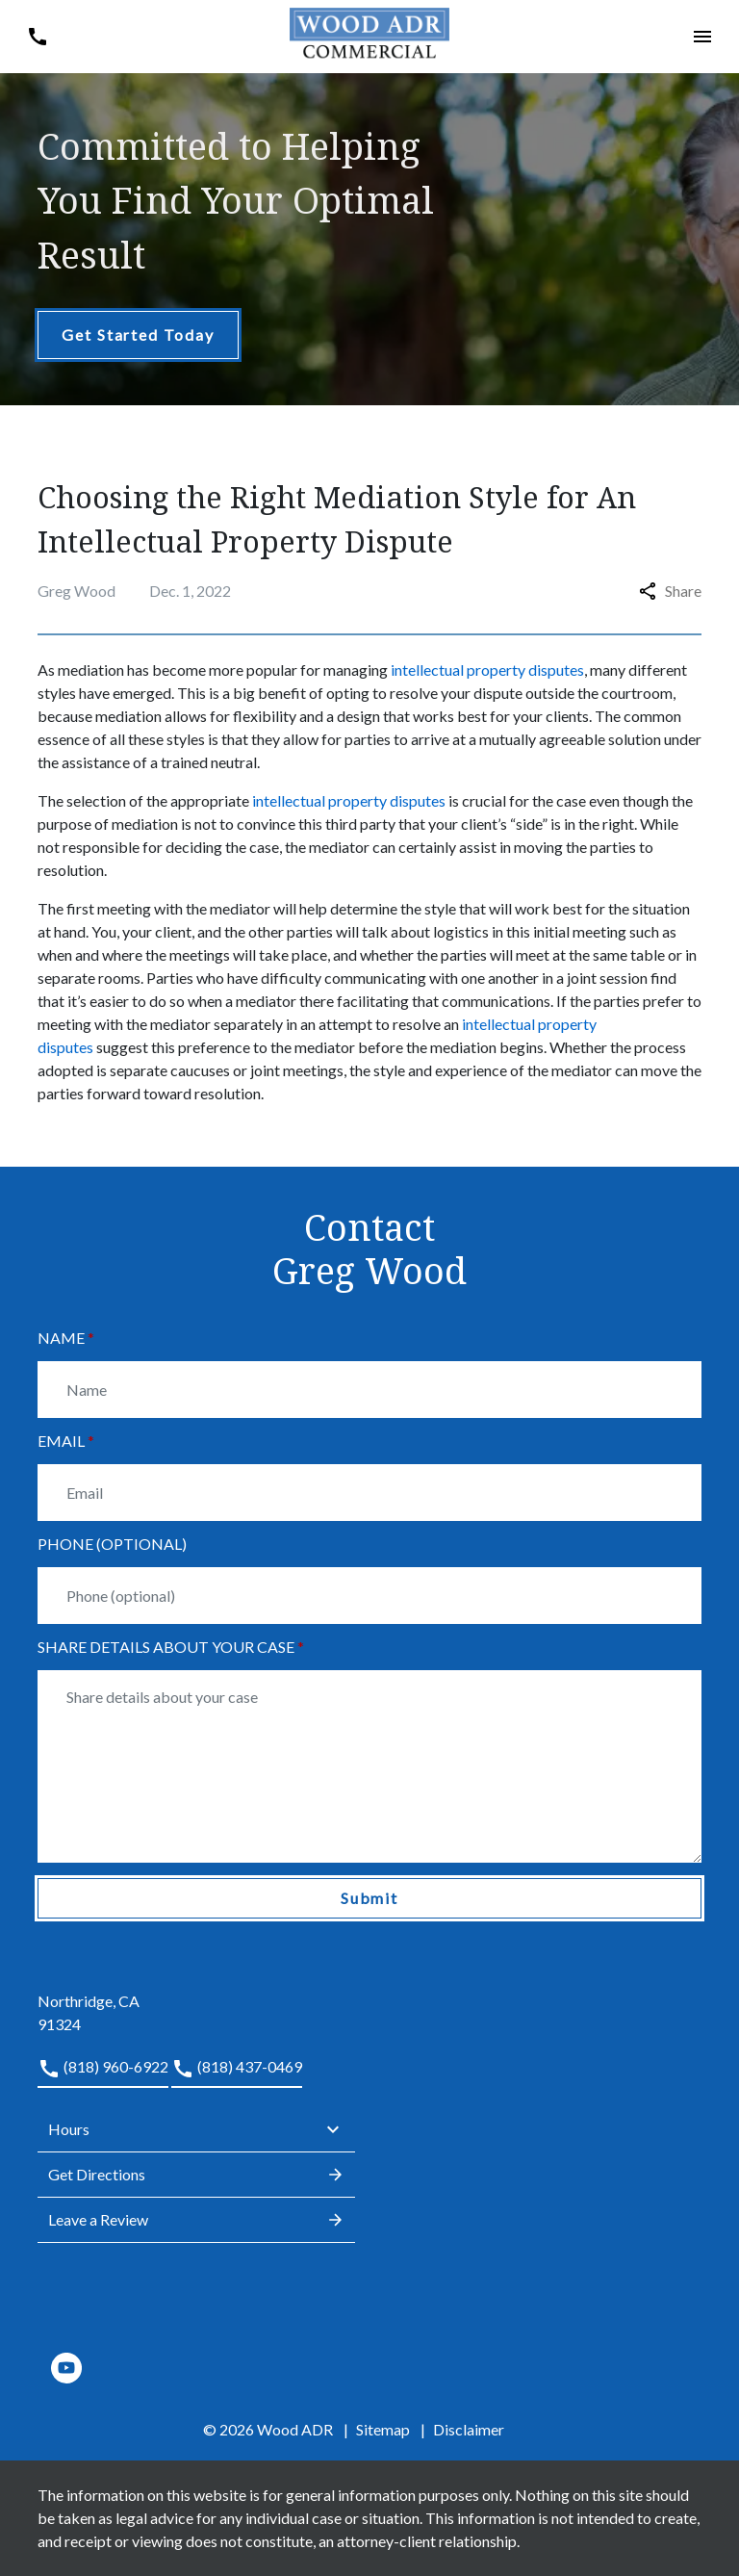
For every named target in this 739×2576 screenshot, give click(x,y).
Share (670, 590)
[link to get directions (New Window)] (196, 2001)
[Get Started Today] (138, 335)
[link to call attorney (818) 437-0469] (236, 2071)
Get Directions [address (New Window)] (196, 2174)
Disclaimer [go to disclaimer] (468, 2429)
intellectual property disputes (487, 669)
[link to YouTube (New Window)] (66, 2368)
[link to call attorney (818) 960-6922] (103, 2071)
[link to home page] (370, 34)
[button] (37, 36)
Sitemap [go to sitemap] (383, 2429)
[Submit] (369, 1898)
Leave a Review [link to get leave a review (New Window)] (196, 2219)
